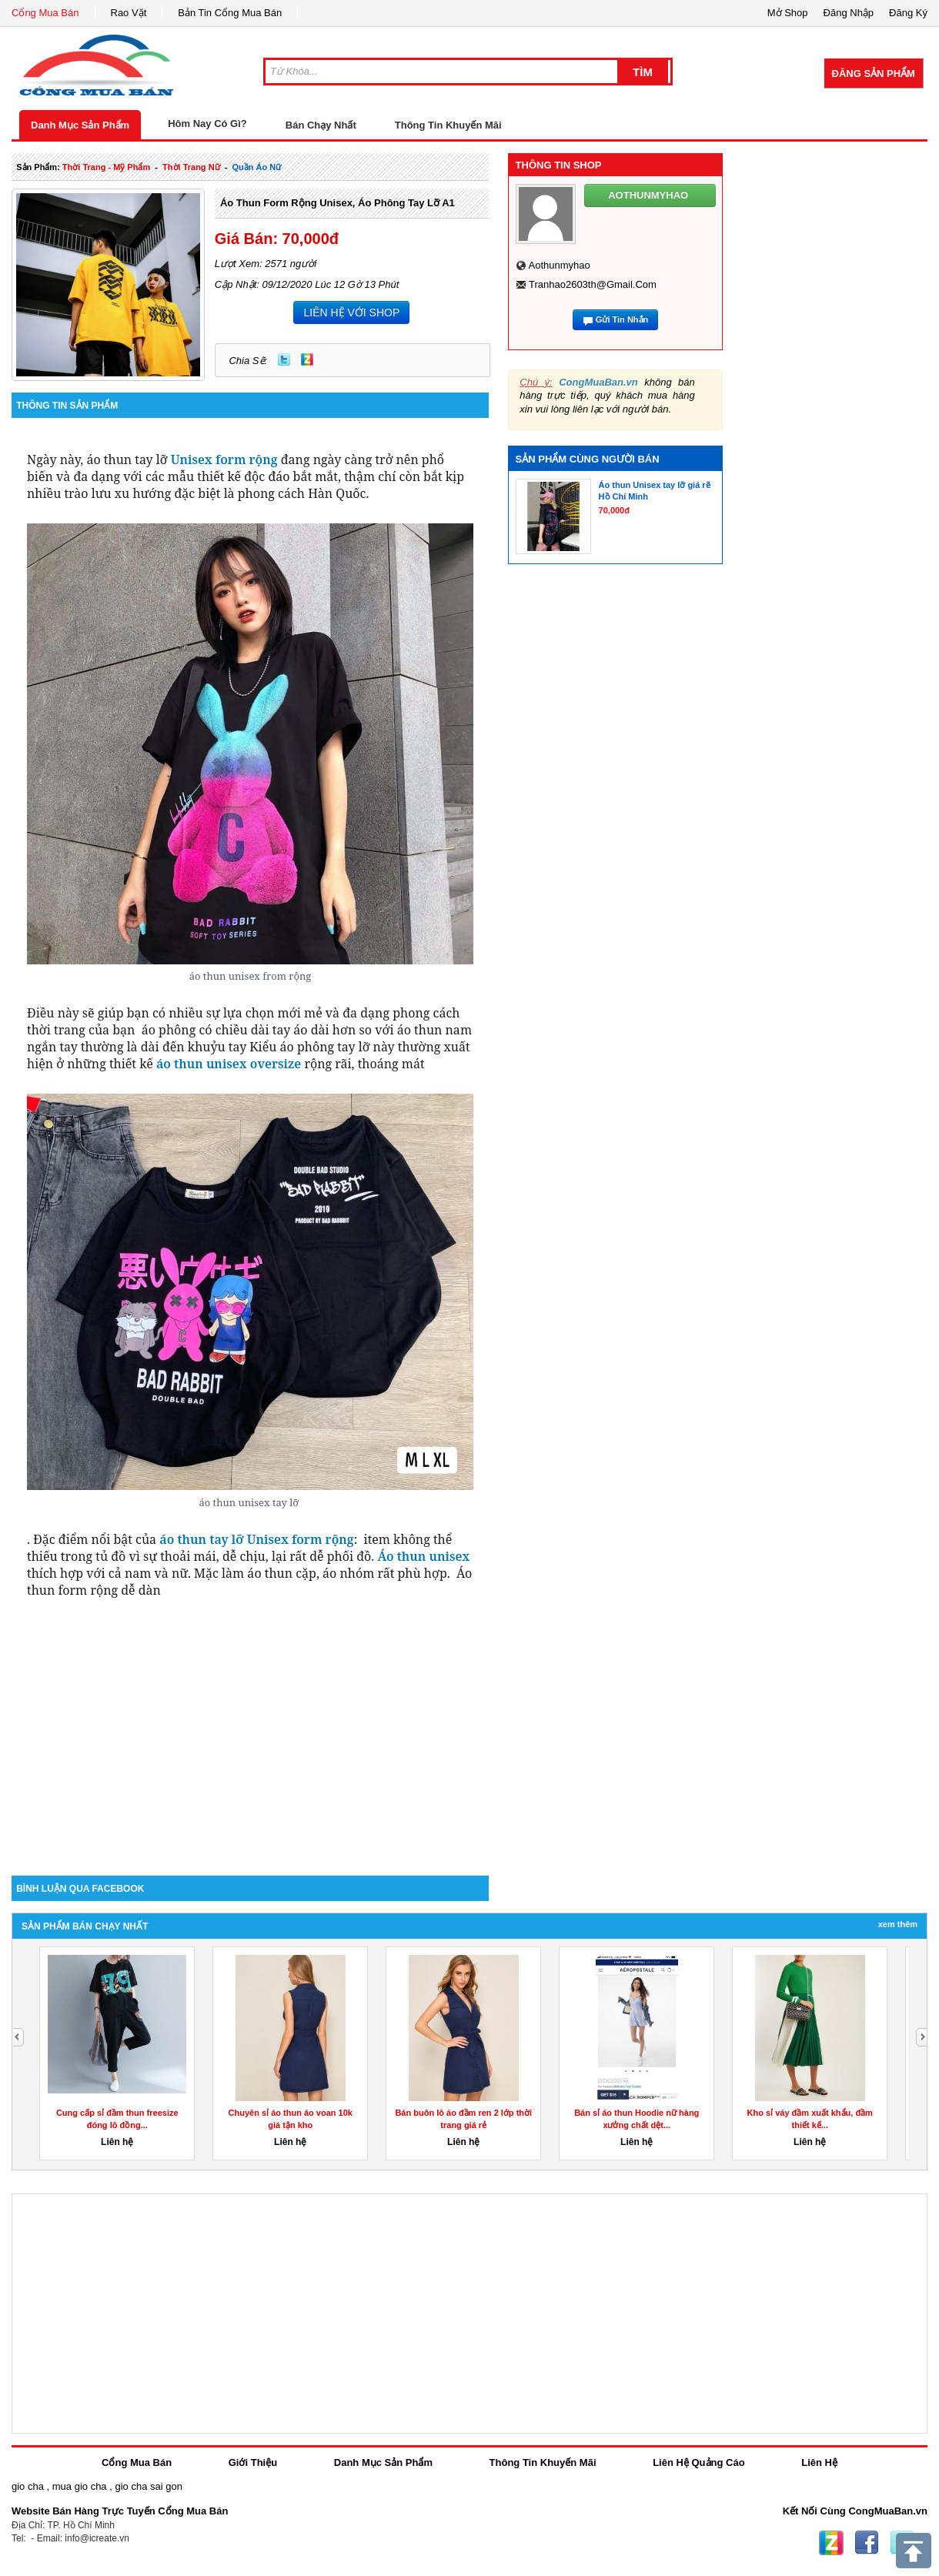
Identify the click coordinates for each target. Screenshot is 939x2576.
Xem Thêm (897, 1924)
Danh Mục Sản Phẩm (80, 125)
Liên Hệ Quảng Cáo (698, 2462)
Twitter (284, 359)
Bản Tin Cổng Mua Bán (230, 12)
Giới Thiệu (253, 2462)
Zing (307, 359)
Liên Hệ (819, 2462)
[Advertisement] (250, 1745)
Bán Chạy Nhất (321, 125)
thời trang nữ (191, 167)
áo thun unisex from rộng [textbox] (250, 976)
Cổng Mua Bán (45, 12)
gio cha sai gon (148, 2486)
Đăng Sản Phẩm (873, 73)
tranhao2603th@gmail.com (593, 284)
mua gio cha (79, 2486)
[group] (250, 753)
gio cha (28, 2486)
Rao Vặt (129, 12)
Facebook (866, 2543)
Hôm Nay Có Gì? (207, 123)
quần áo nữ (256, 167)
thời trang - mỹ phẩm (106, 167)
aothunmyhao (559, 265)
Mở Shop (787, 12)
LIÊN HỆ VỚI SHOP (351, 312)
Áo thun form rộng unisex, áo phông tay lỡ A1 (337, 203)
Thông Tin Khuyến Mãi (448, 125)
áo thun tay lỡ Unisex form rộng (256, 1539)
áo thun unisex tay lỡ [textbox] (250, 1502)
